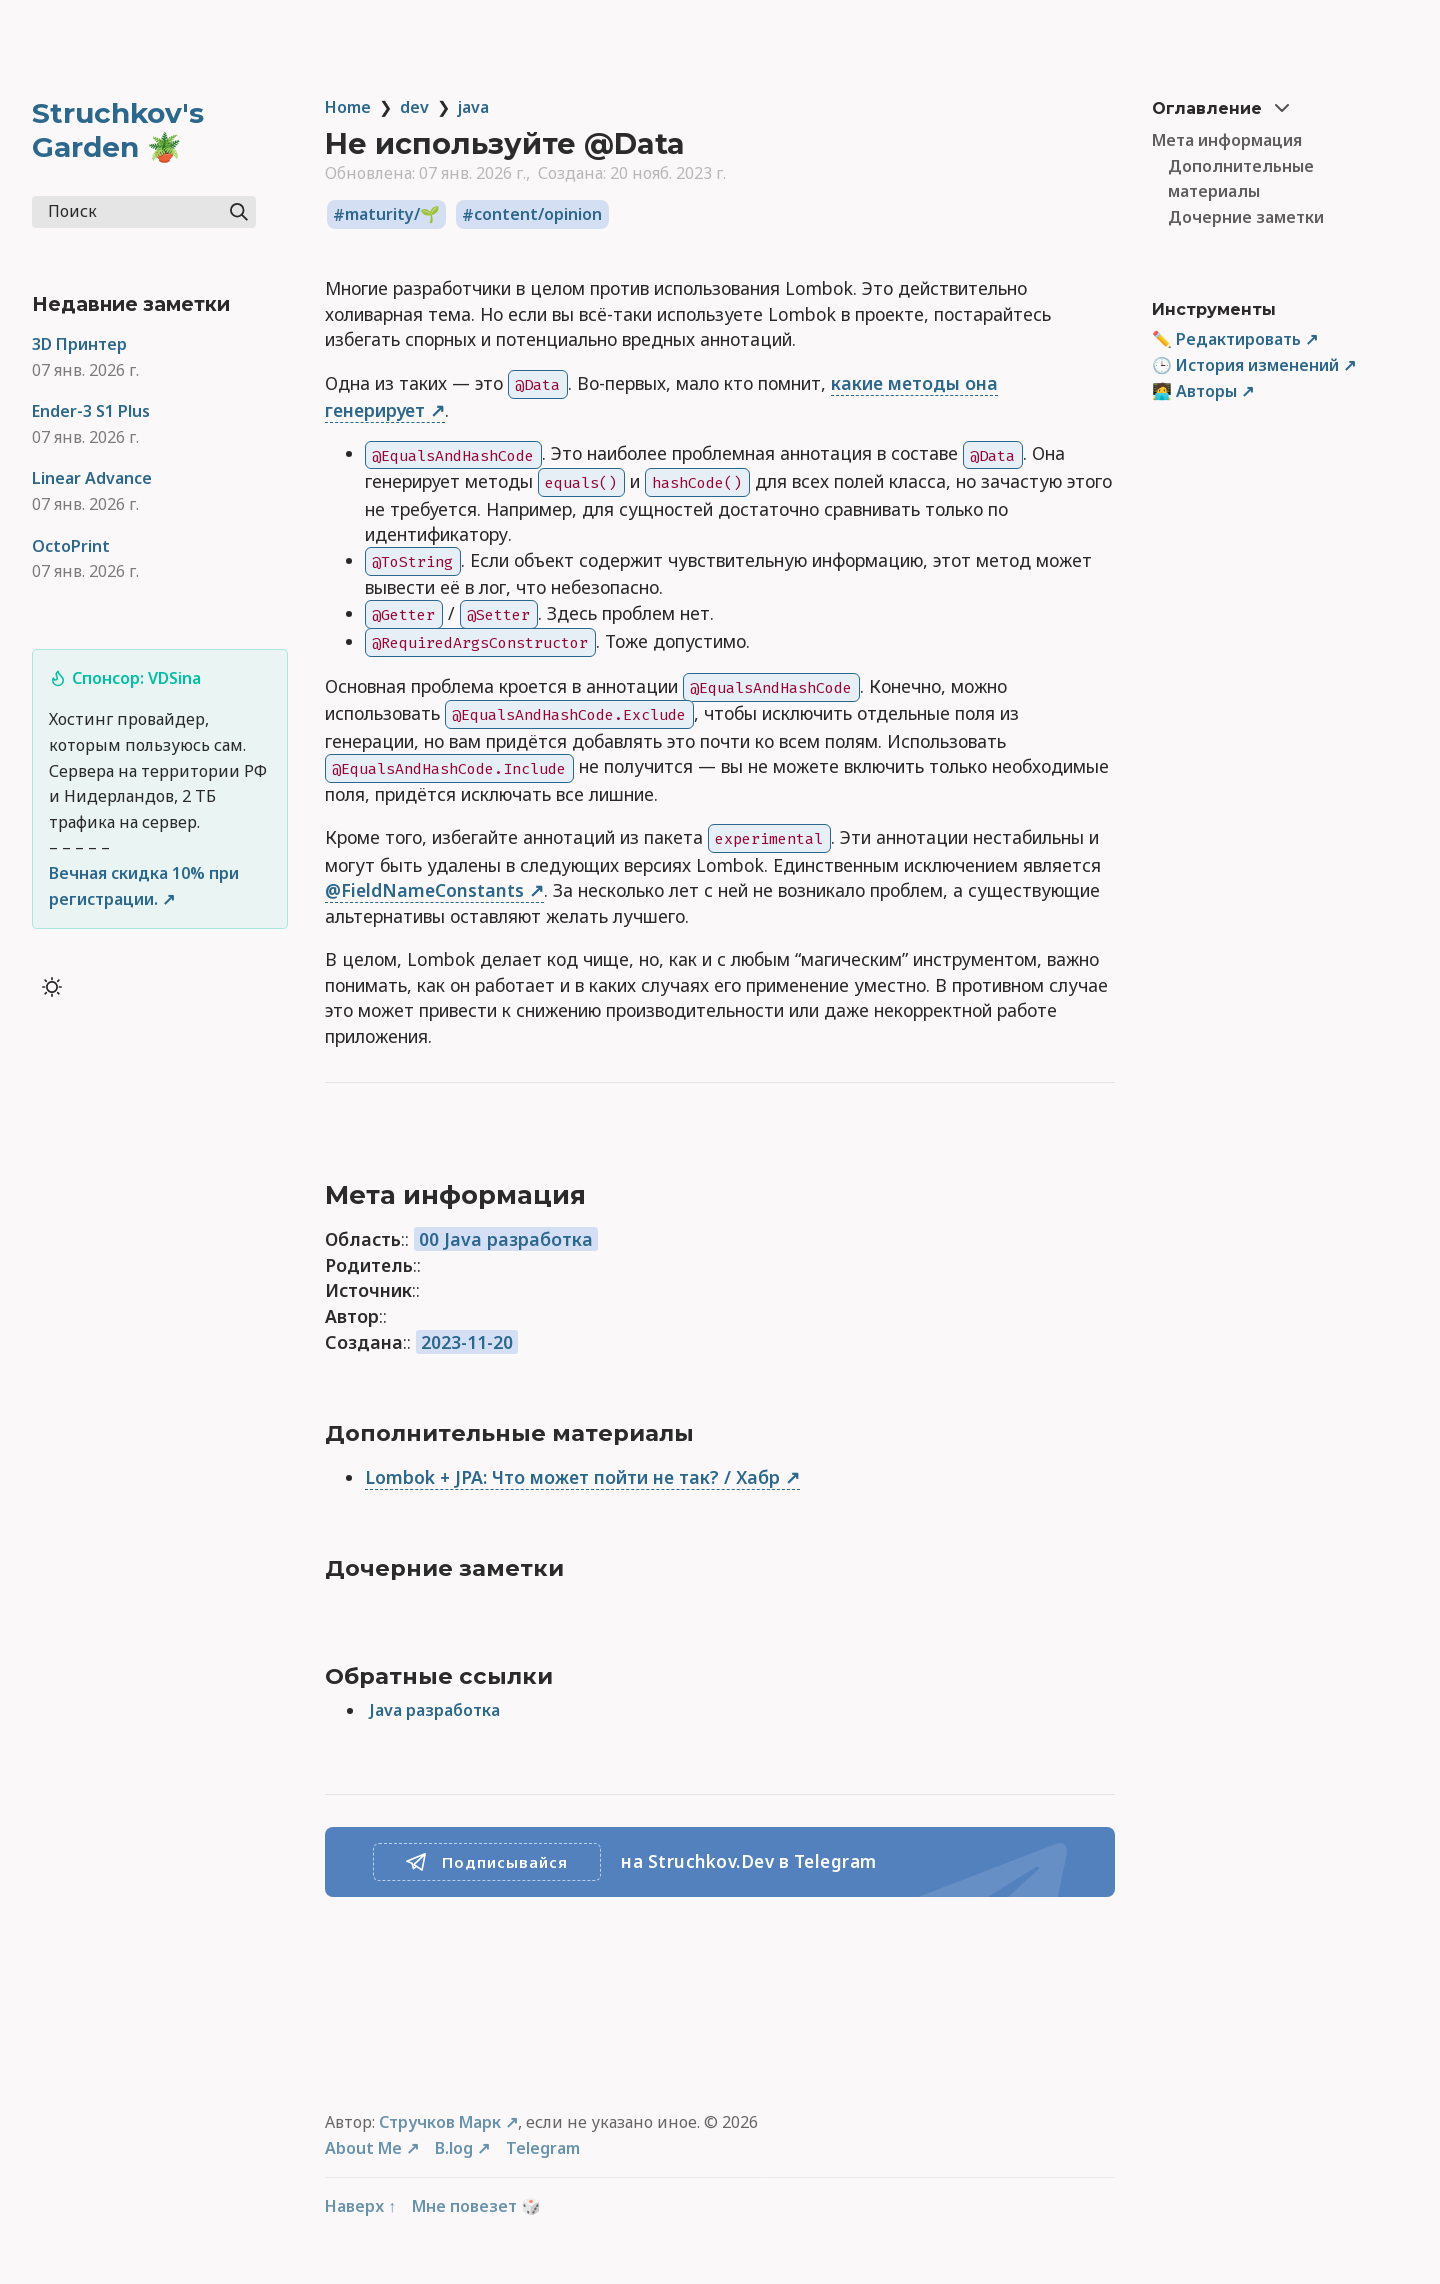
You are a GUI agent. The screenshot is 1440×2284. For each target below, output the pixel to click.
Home (348, 107)
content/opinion (538, 215)
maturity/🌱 (392, 215)
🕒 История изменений (1245, 365)
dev (414, 107)
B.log (454, 2148)
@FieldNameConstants (424, 890)
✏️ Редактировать (1226, 339)
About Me (363, 2148)
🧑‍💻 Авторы (1194, 391)
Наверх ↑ (360, 2206)
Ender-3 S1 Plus (91, 411)
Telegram (543, 2148)
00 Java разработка (506, 1239)
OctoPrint (71, 546)
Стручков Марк (440, 2122)
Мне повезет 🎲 (476, 2206)
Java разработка (435, 1710)
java (473, 107)
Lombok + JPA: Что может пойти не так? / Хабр (572, 1477)
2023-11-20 (467, 1342)
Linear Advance (92, 478)
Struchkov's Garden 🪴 (118, 130)
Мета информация (1227, 140)
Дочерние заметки (1246, 217)
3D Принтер (79, 344)
